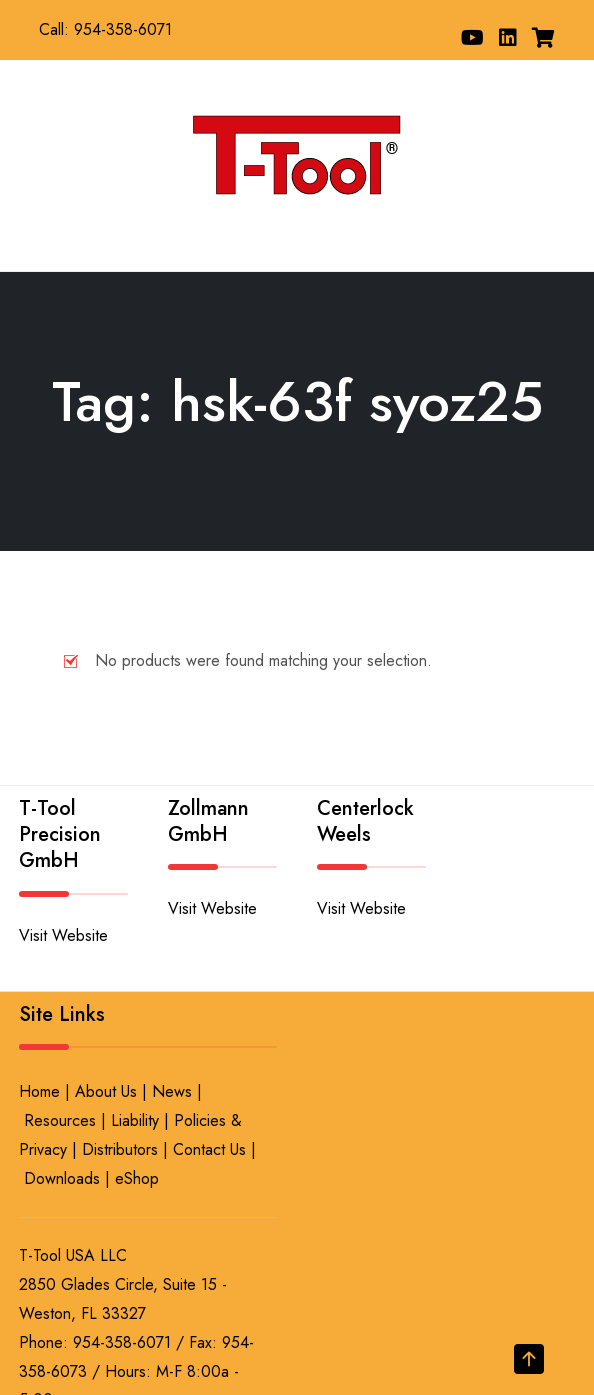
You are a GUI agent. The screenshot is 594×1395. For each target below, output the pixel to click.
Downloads (62, 1178)
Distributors (120, 1149)
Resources (60, 1120)
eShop (137, 1178)
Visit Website (63, 935)
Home (39, 1091)
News (172, 1091)
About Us (106, 1091)
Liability (135, 1120)
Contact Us (209, 1149)
